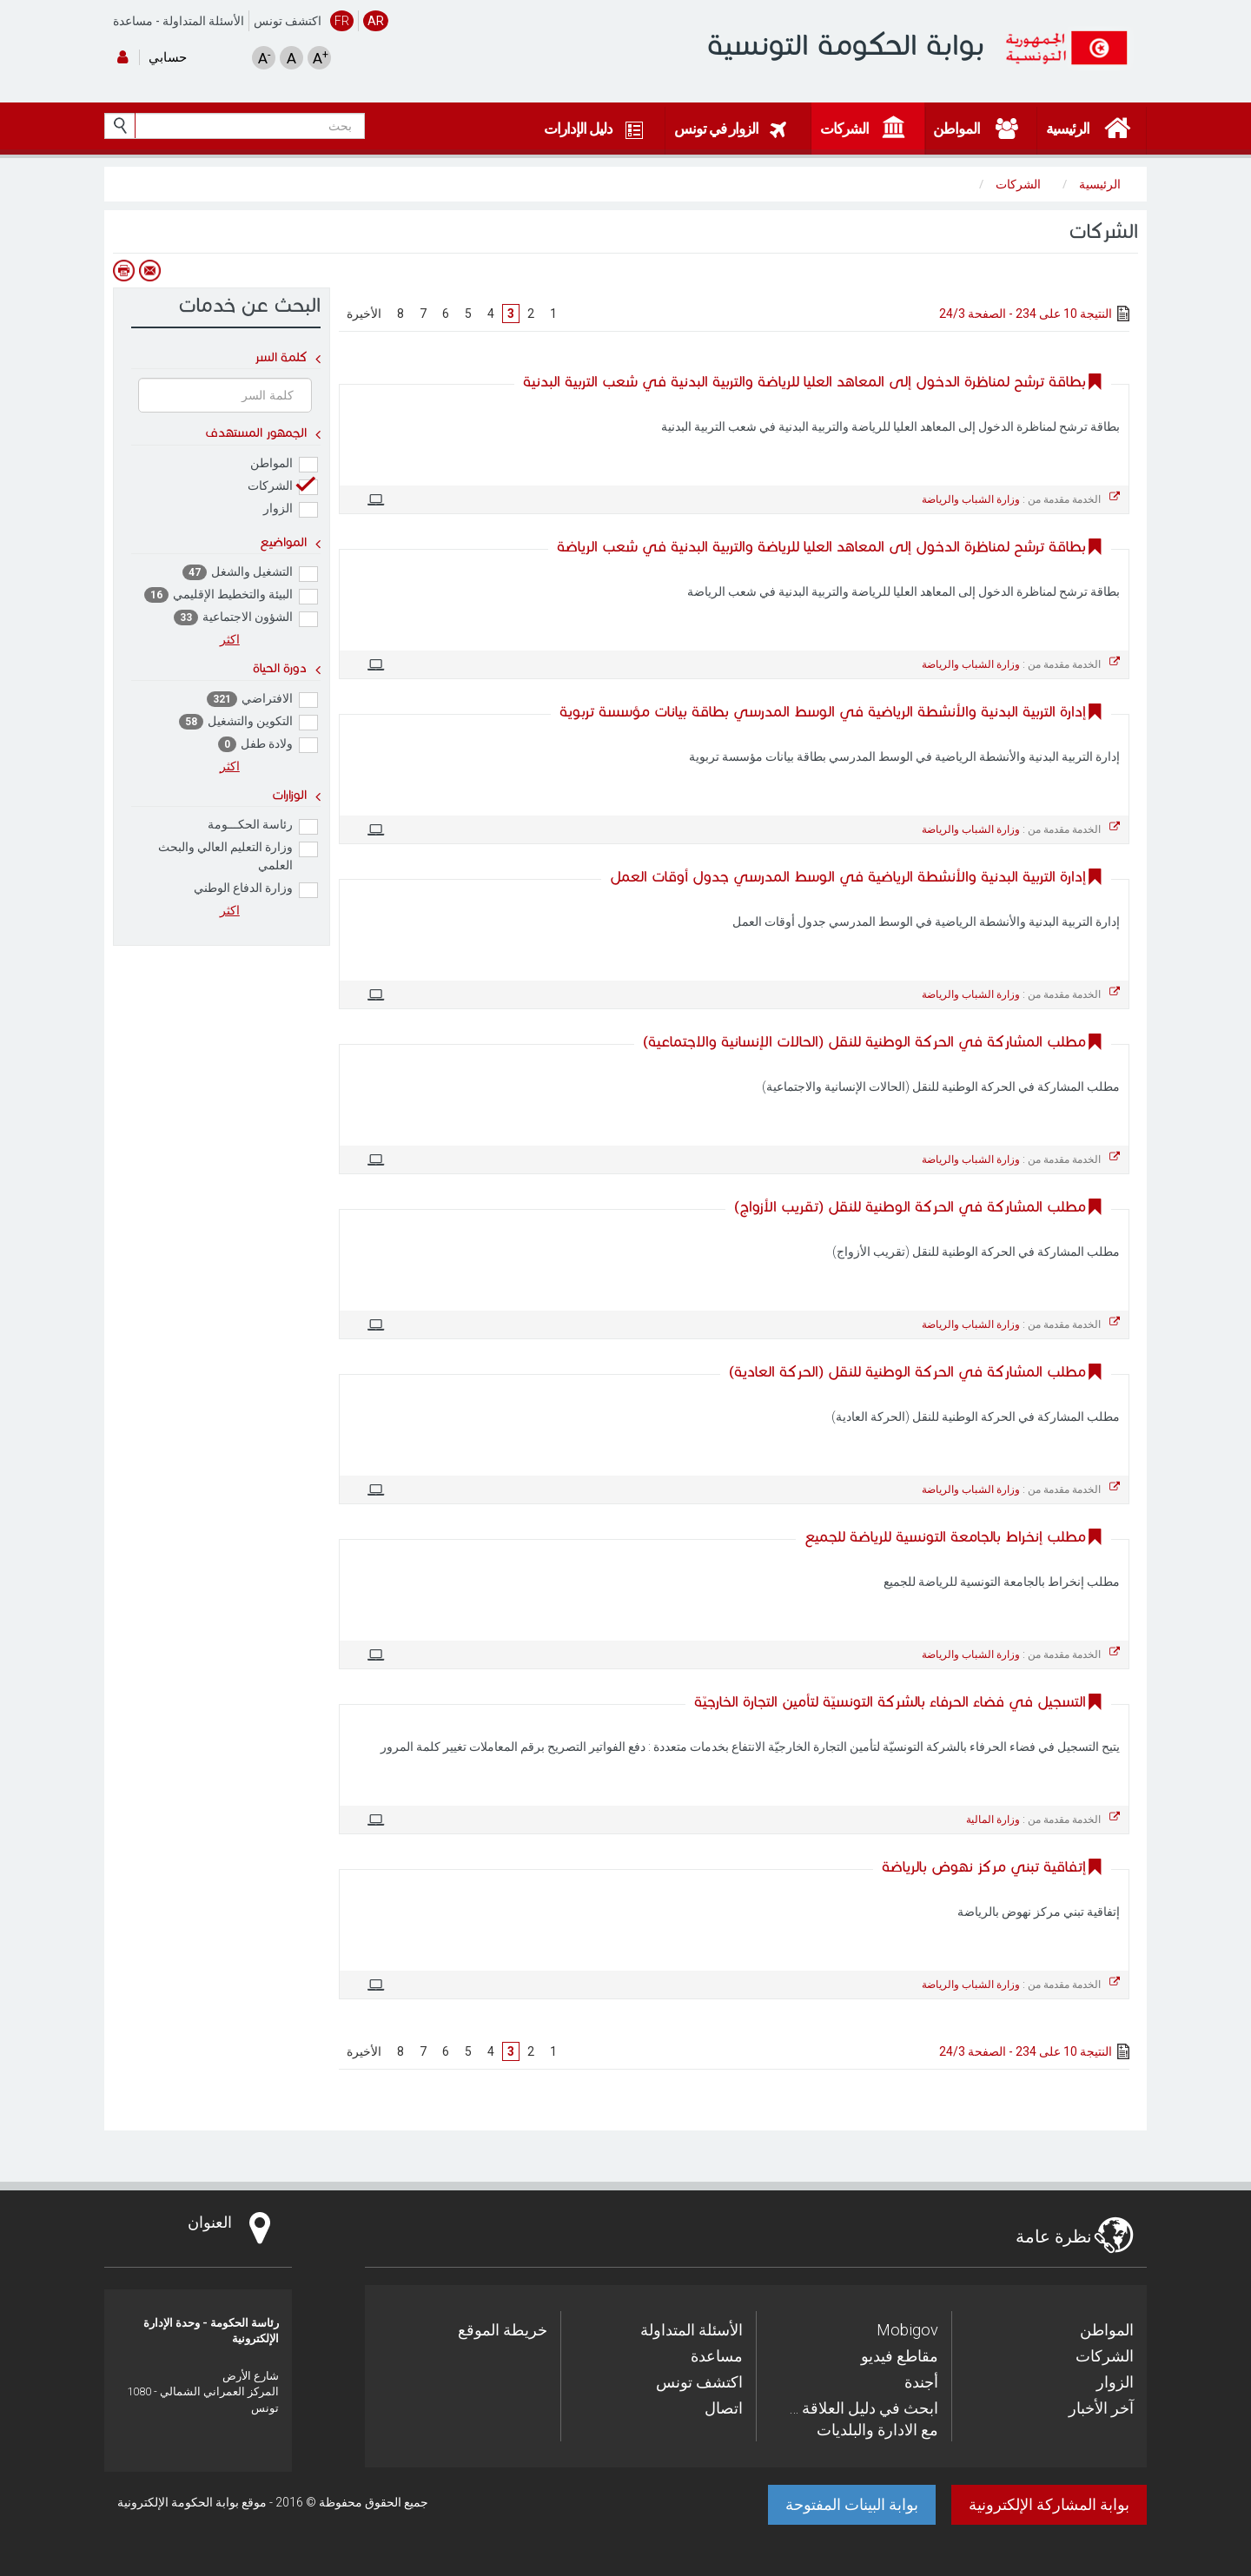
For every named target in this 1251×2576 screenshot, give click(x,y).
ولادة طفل (268, 744)
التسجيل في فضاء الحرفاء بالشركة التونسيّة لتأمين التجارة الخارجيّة (890, 1702)
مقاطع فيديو (899, 2356)
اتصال (724, 2408)
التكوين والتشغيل (248, 722)
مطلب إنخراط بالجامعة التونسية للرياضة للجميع (945, 1537)
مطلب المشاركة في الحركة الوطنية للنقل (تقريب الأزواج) (910, 1207)
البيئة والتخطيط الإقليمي (231, 595)
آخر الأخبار (1101, 2408)
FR (341, 21)
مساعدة (133, 21)
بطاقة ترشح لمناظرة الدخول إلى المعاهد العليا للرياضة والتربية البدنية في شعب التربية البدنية (804, 382)
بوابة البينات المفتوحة (851, 2504)
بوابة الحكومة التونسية (845, 45)
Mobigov (907, 2330)
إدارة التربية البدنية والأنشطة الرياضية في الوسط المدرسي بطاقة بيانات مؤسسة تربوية (822, 712)
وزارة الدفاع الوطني (256, 889)
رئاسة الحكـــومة (263, 825)
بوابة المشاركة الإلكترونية (1049, 2504)
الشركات (283, 487)
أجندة (921, 2382)
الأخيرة (364, 313)
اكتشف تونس (287, 21)
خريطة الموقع (502, 2330)
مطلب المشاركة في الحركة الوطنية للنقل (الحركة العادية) (907, 1372)
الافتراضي (262, 699)
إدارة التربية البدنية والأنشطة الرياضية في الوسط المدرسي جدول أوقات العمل (848, 877)
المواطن (284, 464)
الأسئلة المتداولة (203, 21)
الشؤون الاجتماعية (246, 618)
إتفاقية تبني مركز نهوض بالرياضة (984, 1867)
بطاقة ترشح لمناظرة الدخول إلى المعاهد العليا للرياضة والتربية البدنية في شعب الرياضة (821, 547)
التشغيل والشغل (250, 573)
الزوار (290, 509)
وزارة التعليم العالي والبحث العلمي (238, 856)
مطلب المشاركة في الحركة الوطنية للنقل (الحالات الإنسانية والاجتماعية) (864, 1042)
